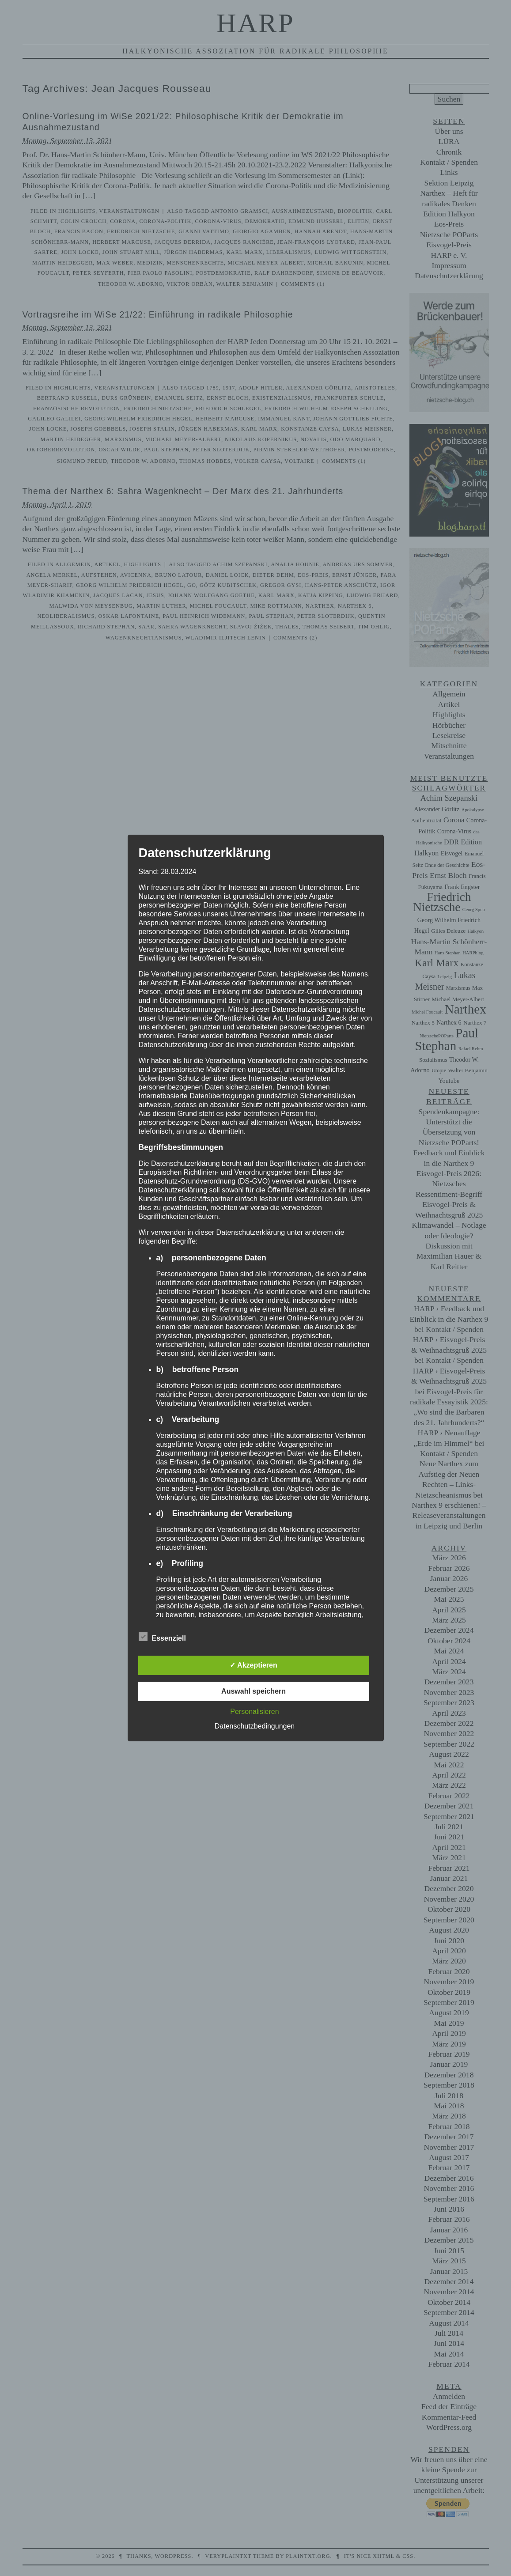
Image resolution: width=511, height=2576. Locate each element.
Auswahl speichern (253, 1691)
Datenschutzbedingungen (255, 1726)
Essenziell (162, 1637)
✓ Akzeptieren (253, 1665)
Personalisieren (254, 1711)
